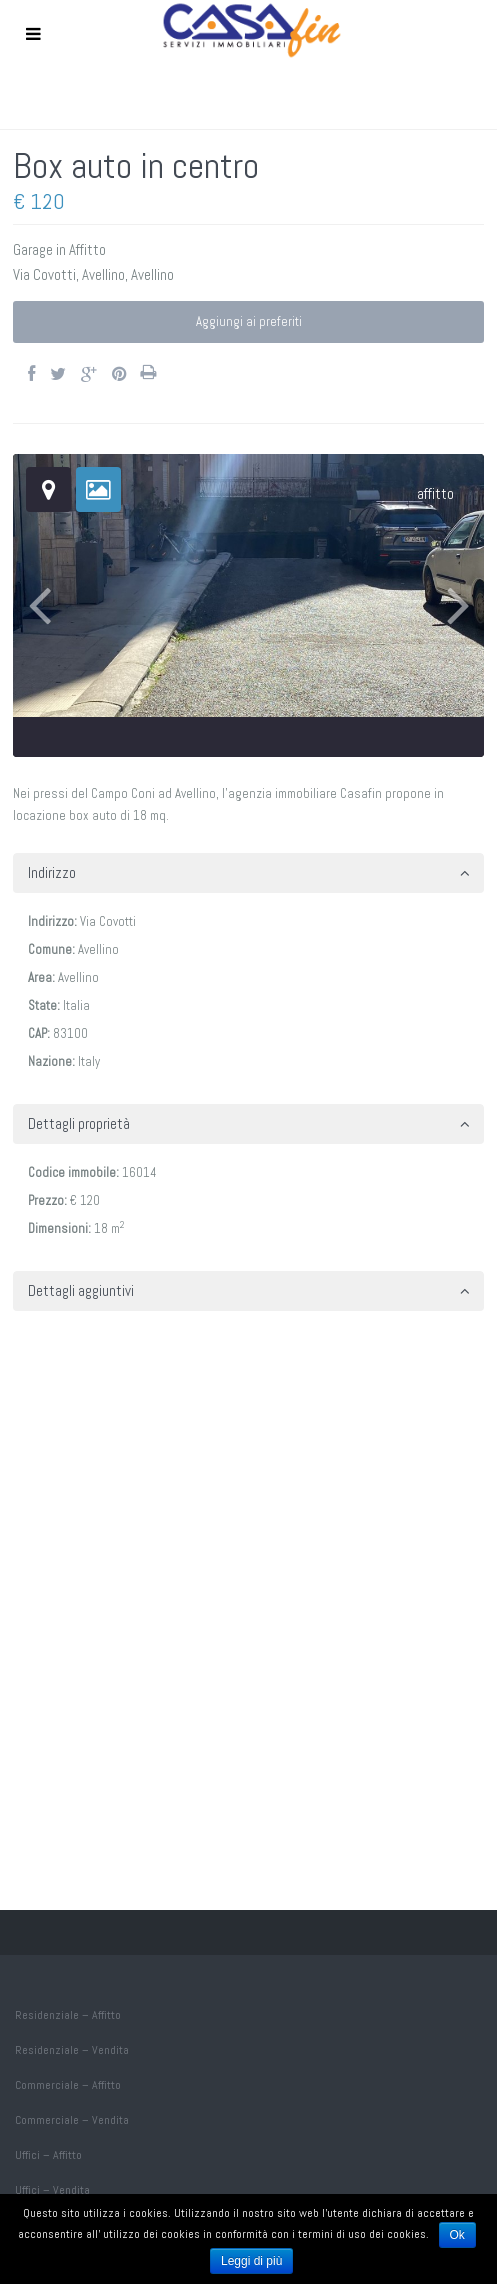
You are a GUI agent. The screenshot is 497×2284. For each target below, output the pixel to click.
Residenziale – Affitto (68, 2015)
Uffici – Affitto (48, 2155)
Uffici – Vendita (52, 2190)
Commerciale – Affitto (68, 2085)
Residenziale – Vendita (72, 2050)
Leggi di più (251, 2261)
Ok (457, 2235)
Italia (76, 1005)
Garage (33, 249)
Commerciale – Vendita (72, 2120)
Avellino (103, 274)
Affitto (87, 249)
